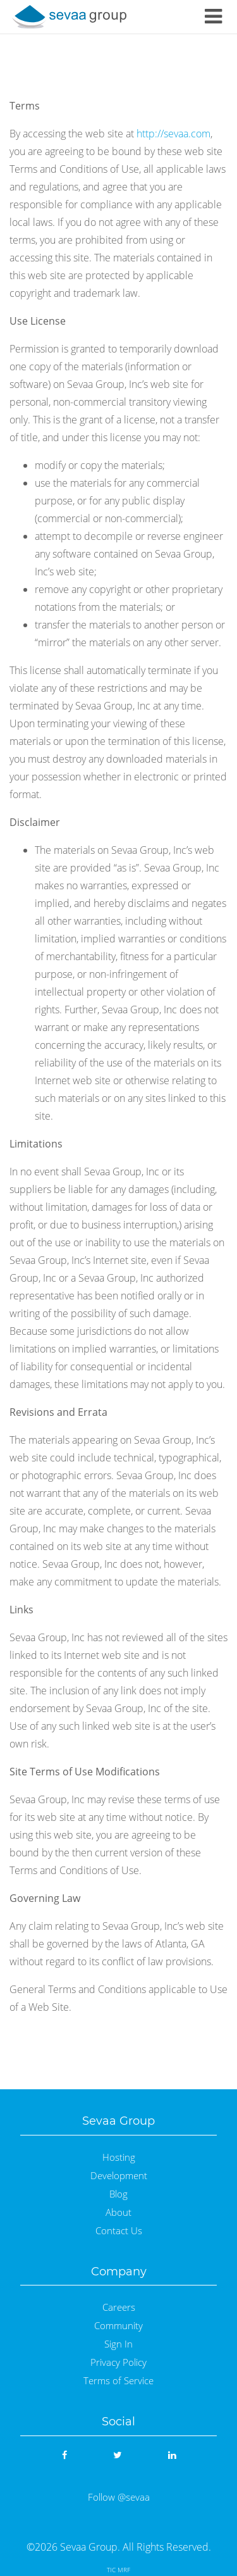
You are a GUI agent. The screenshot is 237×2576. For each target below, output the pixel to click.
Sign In (118, 2344)
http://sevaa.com (173, 134)
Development (118, 2176)
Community (118, 2326)
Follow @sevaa (119, 2497)
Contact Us (118, 2231)
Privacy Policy (118, 2362)
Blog (118, 2194)
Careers (118, 2307)
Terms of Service (118, 2381)
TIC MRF (118, 2569)
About (118, 2212)
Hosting (118, 2157)
